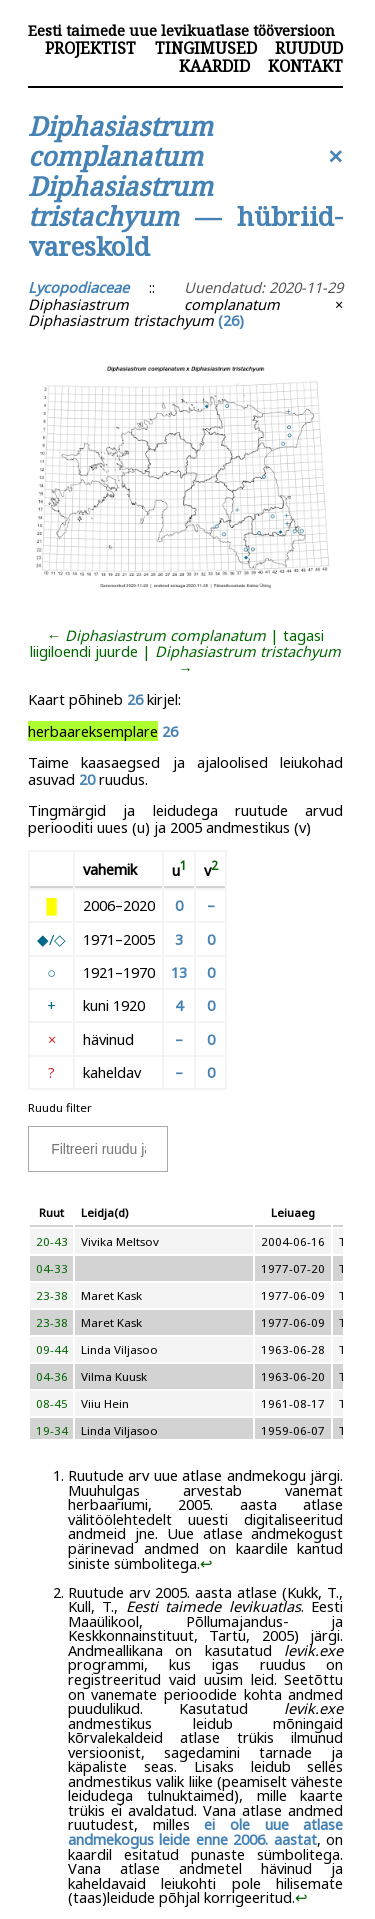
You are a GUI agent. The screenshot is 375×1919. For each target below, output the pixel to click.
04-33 (52, 1268)
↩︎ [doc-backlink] (206, 1563)
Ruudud (309, 48)
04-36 (52, 1376)
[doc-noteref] (183, 870)
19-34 (52, 1430)
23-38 (52, 1295)
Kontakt (305, 66)
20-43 (52, 1241)
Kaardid (214, 66)
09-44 (52, 1349)
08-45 (52, 1403)
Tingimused (206, 48)
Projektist (90, 48)
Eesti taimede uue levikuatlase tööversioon (181, 30)
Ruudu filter (60, 1107)
